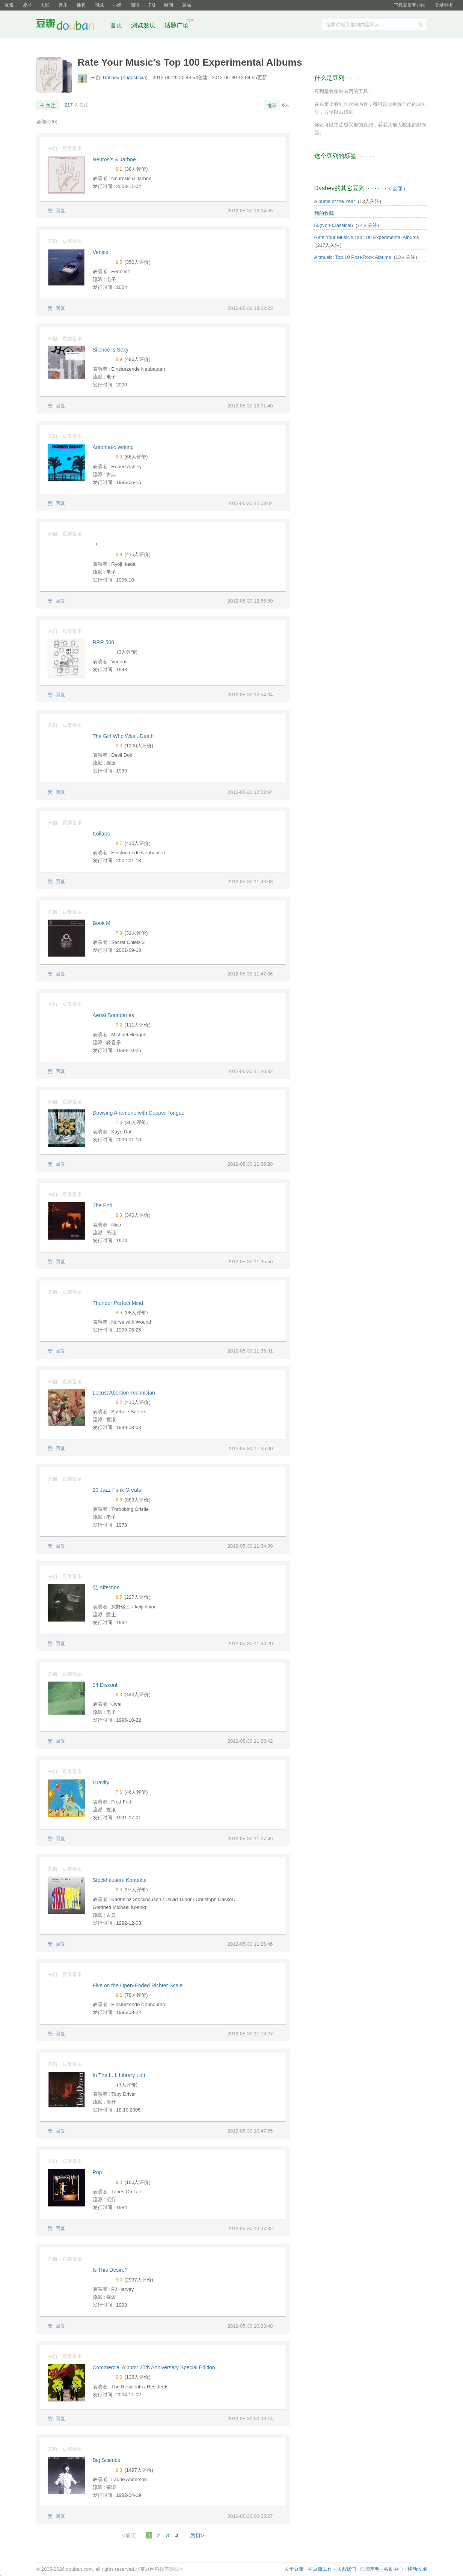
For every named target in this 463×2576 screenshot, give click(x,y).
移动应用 (417, 2569)
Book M (101, 923)
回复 (60, 210)
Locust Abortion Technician (124, 1393)
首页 (116, 25)
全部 (46, 122)
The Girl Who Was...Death (123, 736)
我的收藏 (324, 213)
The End (103, 1205)
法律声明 (370, 2569)
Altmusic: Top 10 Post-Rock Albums (352, 257)
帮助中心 (393, 2569)
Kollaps (101, 834)
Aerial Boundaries (113, 1015)
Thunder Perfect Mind (118, 1303)
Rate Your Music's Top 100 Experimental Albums (366, 237)
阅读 (135, 5)
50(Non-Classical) (333, 225)
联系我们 (346, 2569)
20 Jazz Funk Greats (117, 1490)
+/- (96, 545)
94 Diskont (105, 1685)
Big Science (107, 2460)
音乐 (63, 5)
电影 (45, 5)
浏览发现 (144, 25)
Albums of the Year (334, 201)
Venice (101, 252)
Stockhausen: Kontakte (120, 1880)
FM (152, 5)
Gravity (101, 1782)
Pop (97, 2172)
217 (69, 105)
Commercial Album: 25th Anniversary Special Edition (154, 2367)
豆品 (186, 5)
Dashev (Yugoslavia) (126, 77)
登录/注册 (444, 5)
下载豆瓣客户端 (409, 5)
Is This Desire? (110, 2270)
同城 (99, 5)
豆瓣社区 (71, 25)
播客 (81, 5)
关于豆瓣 (294, 2569)
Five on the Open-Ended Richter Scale (138, 1985)
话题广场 (176, 25)
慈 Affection (106, 1587)
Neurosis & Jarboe (114, 159)
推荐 (272, 105)
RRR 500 (104, 642)
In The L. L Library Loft (119, 2075)
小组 (117, 5)
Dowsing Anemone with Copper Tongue (139, 1113)
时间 (168, 5)
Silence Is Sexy (111, 350)
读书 (27, 5)
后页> (197, 2535)
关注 (51, 105)
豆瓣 (9, 5)
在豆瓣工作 (320, 2569)
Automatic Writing (113, 447)
